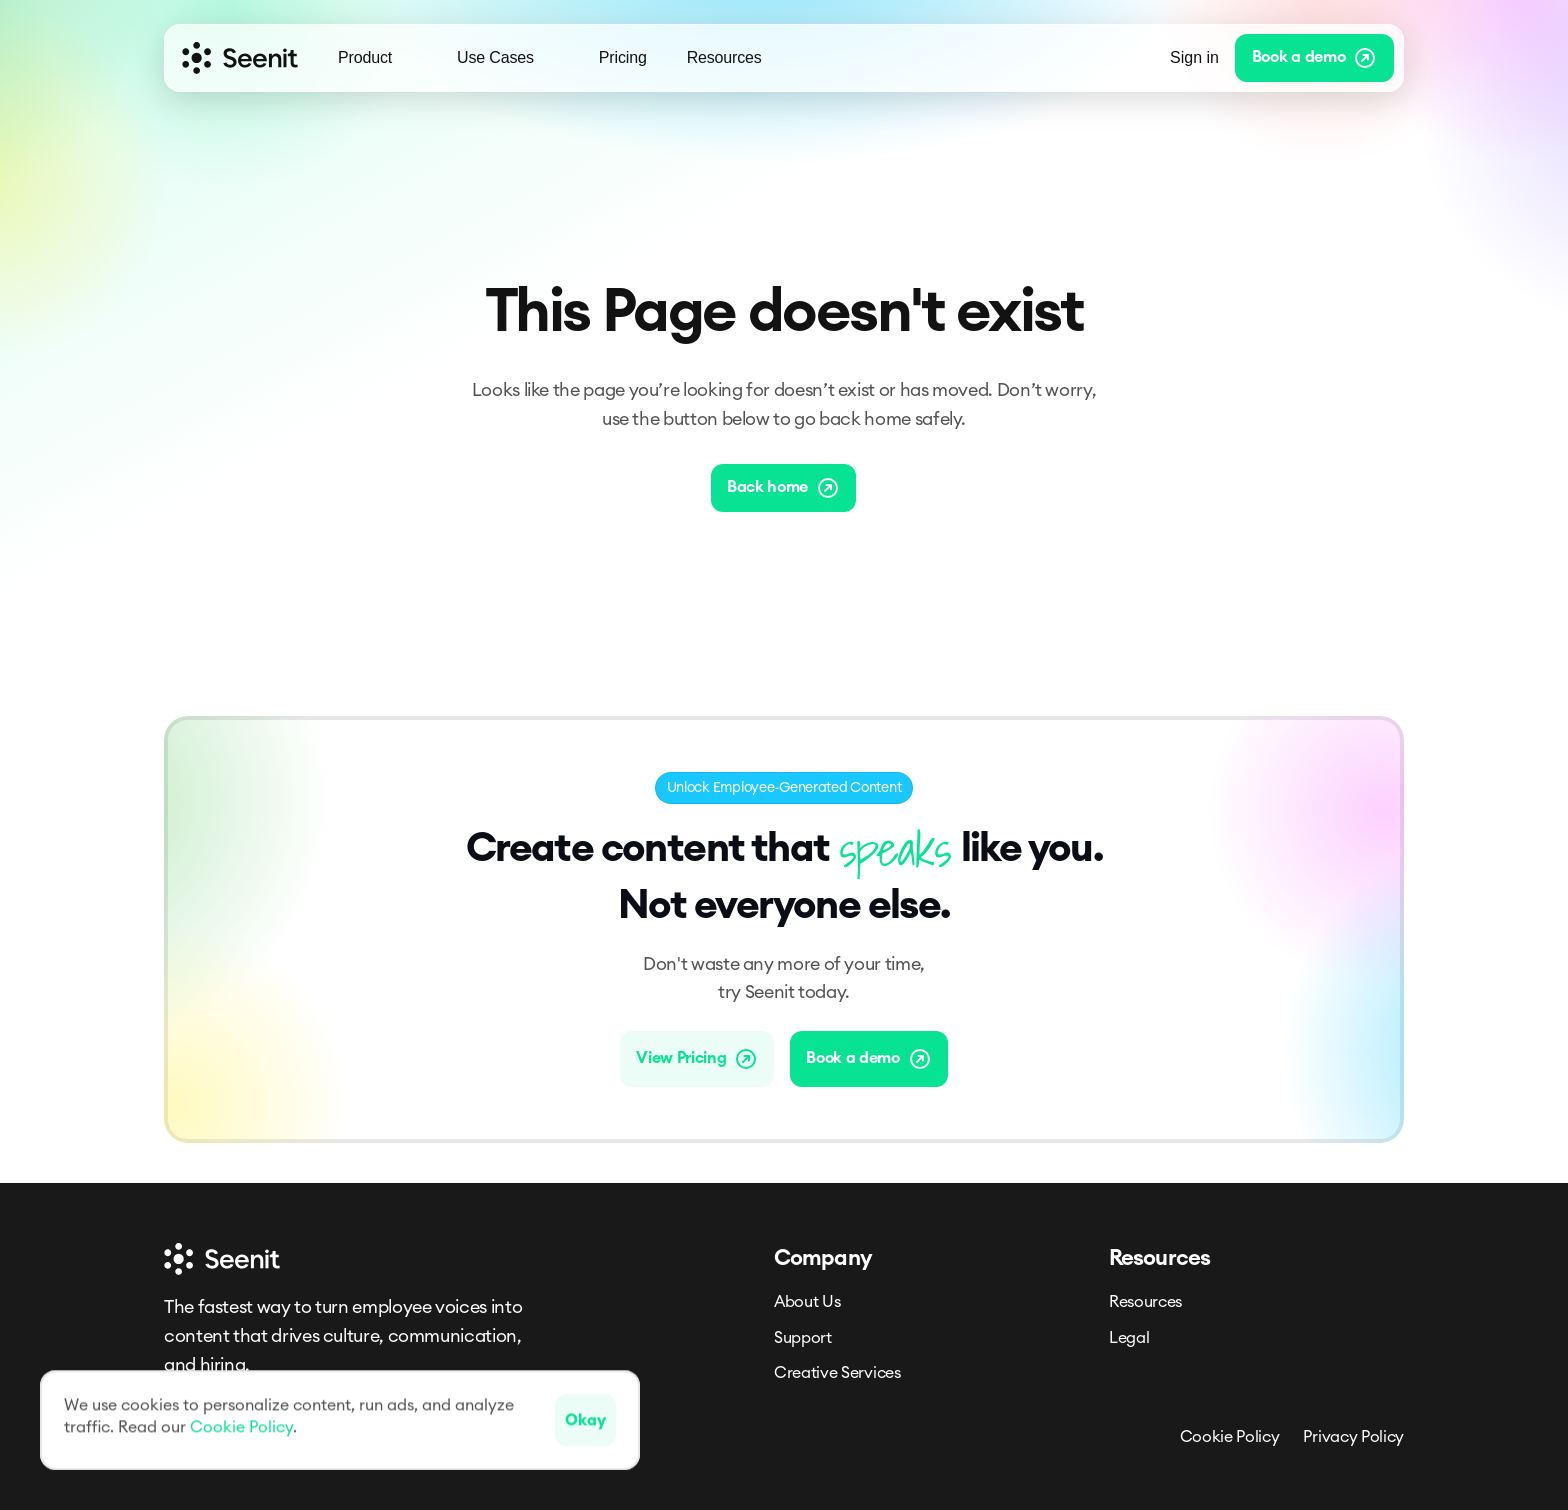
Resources (1145, 1302)
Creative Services (837, 1373)
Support (803, 1338)
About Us (807, 1302)
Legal (1129, 1338)
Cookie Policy (1230, 1437)
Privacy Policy (1353, 1437)
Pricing (623, 57)
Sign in (1194, 57)
